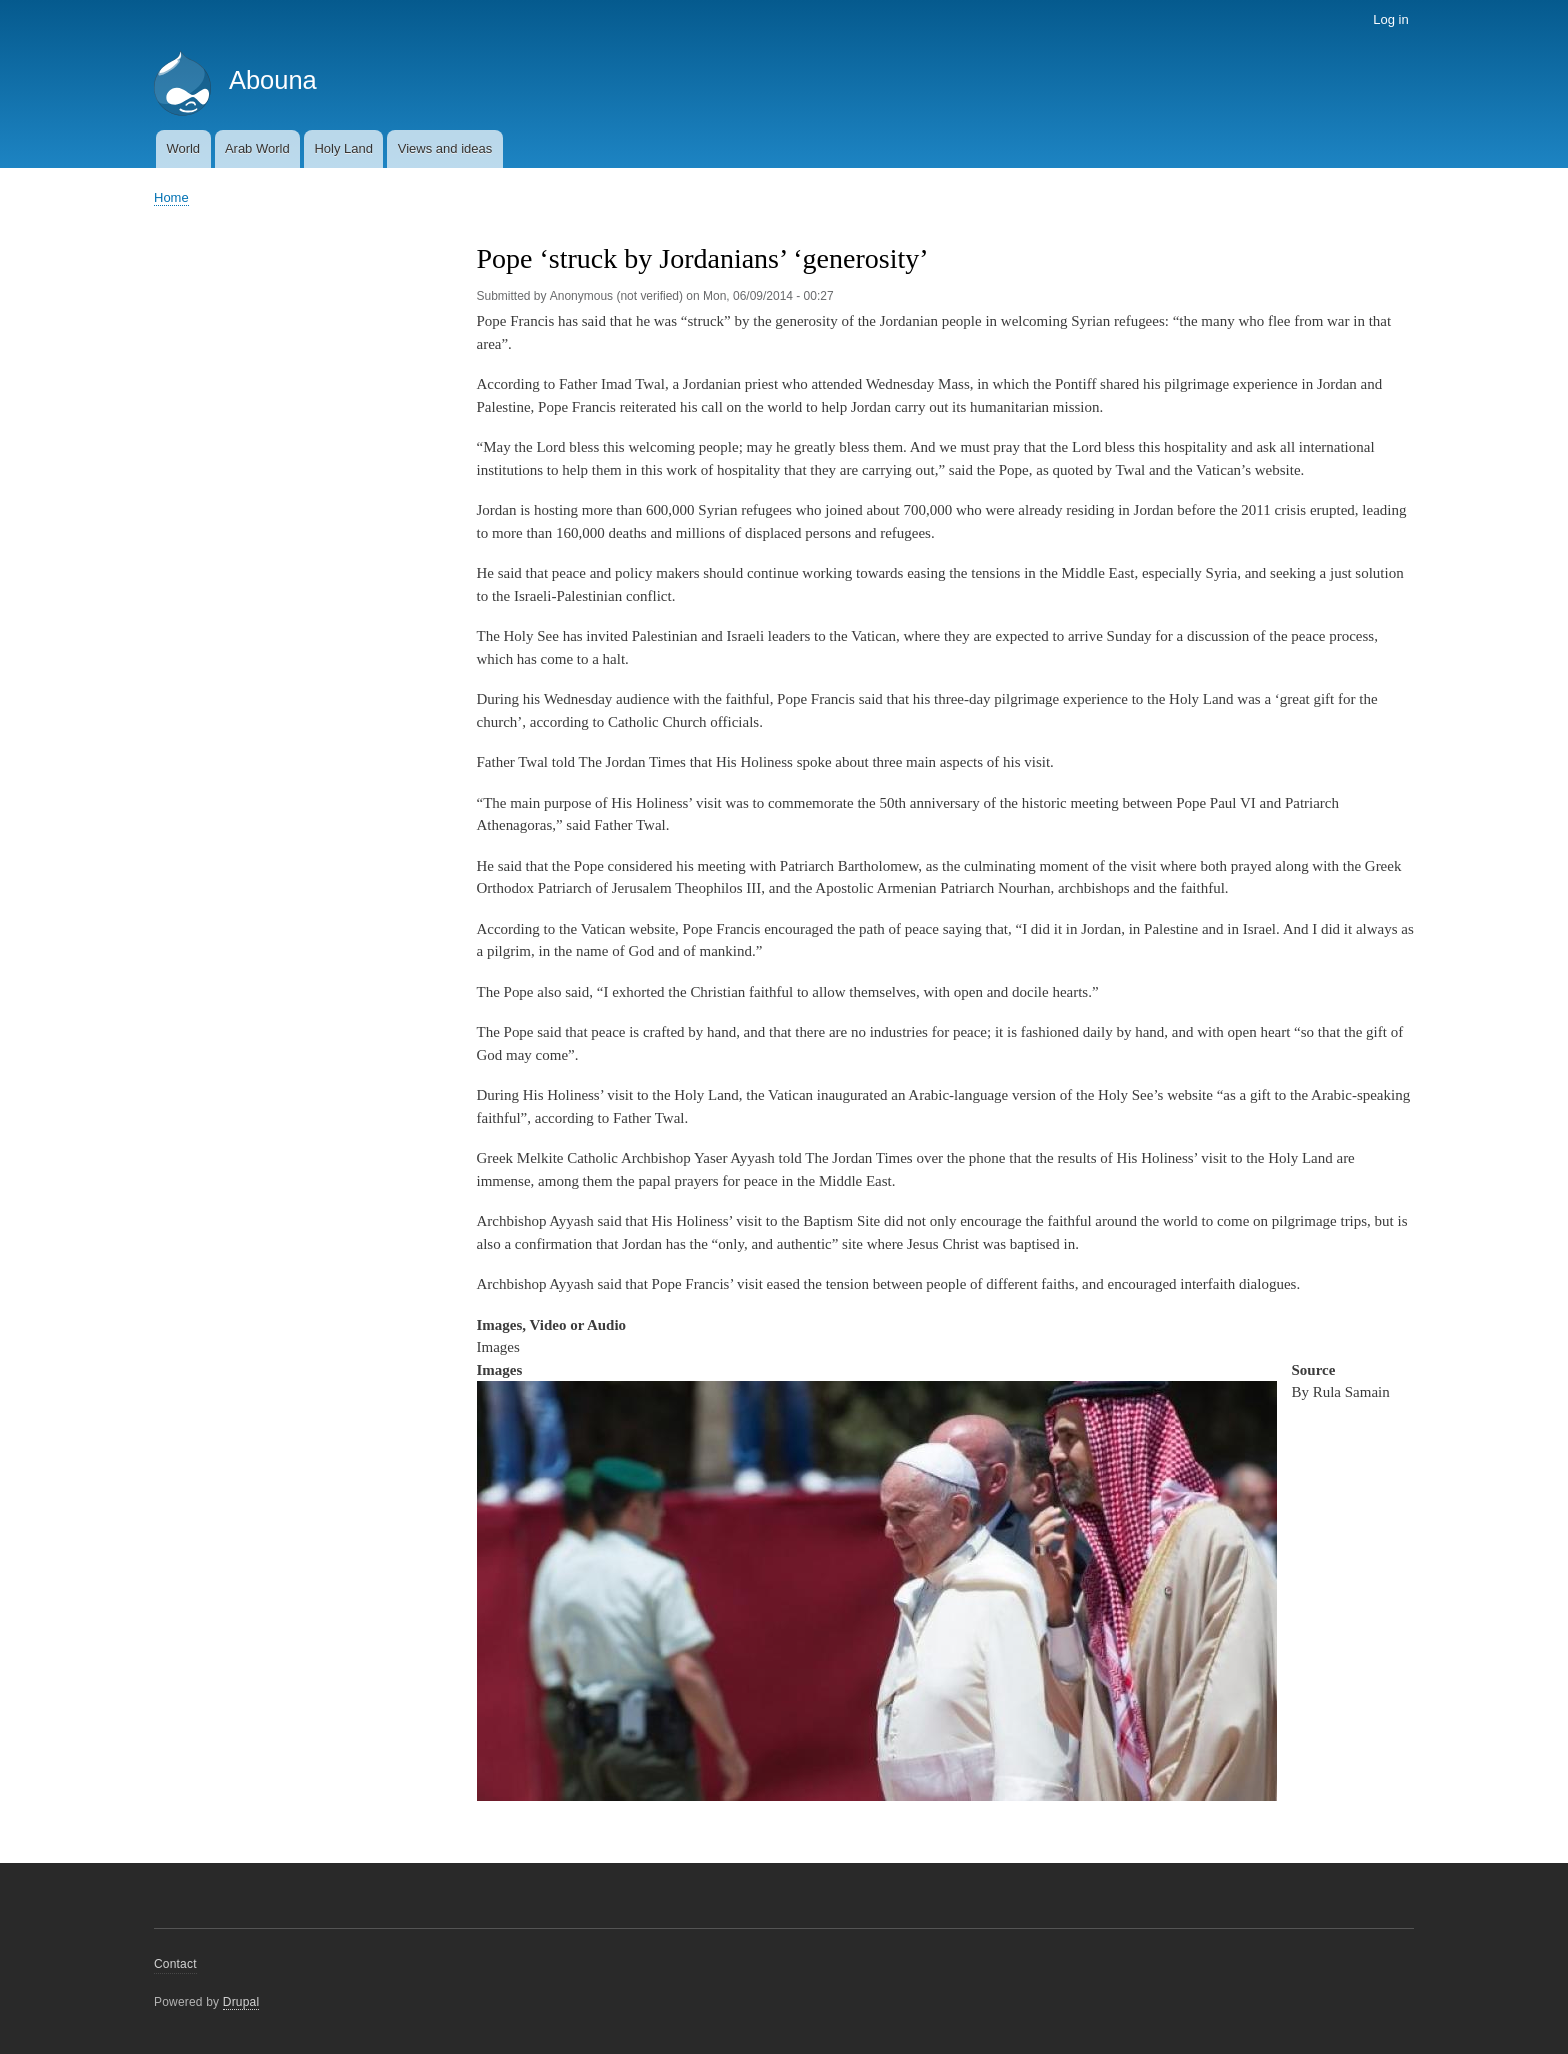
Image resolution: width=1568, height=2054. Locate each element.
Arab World (257, 148)
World (183, 148)
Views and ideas (445, 148)
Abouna (273, 80)
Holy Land (343, 148)
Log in (1390, 19)
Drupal (241, 2002)
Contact (175, 1964)
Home (171, 197)
